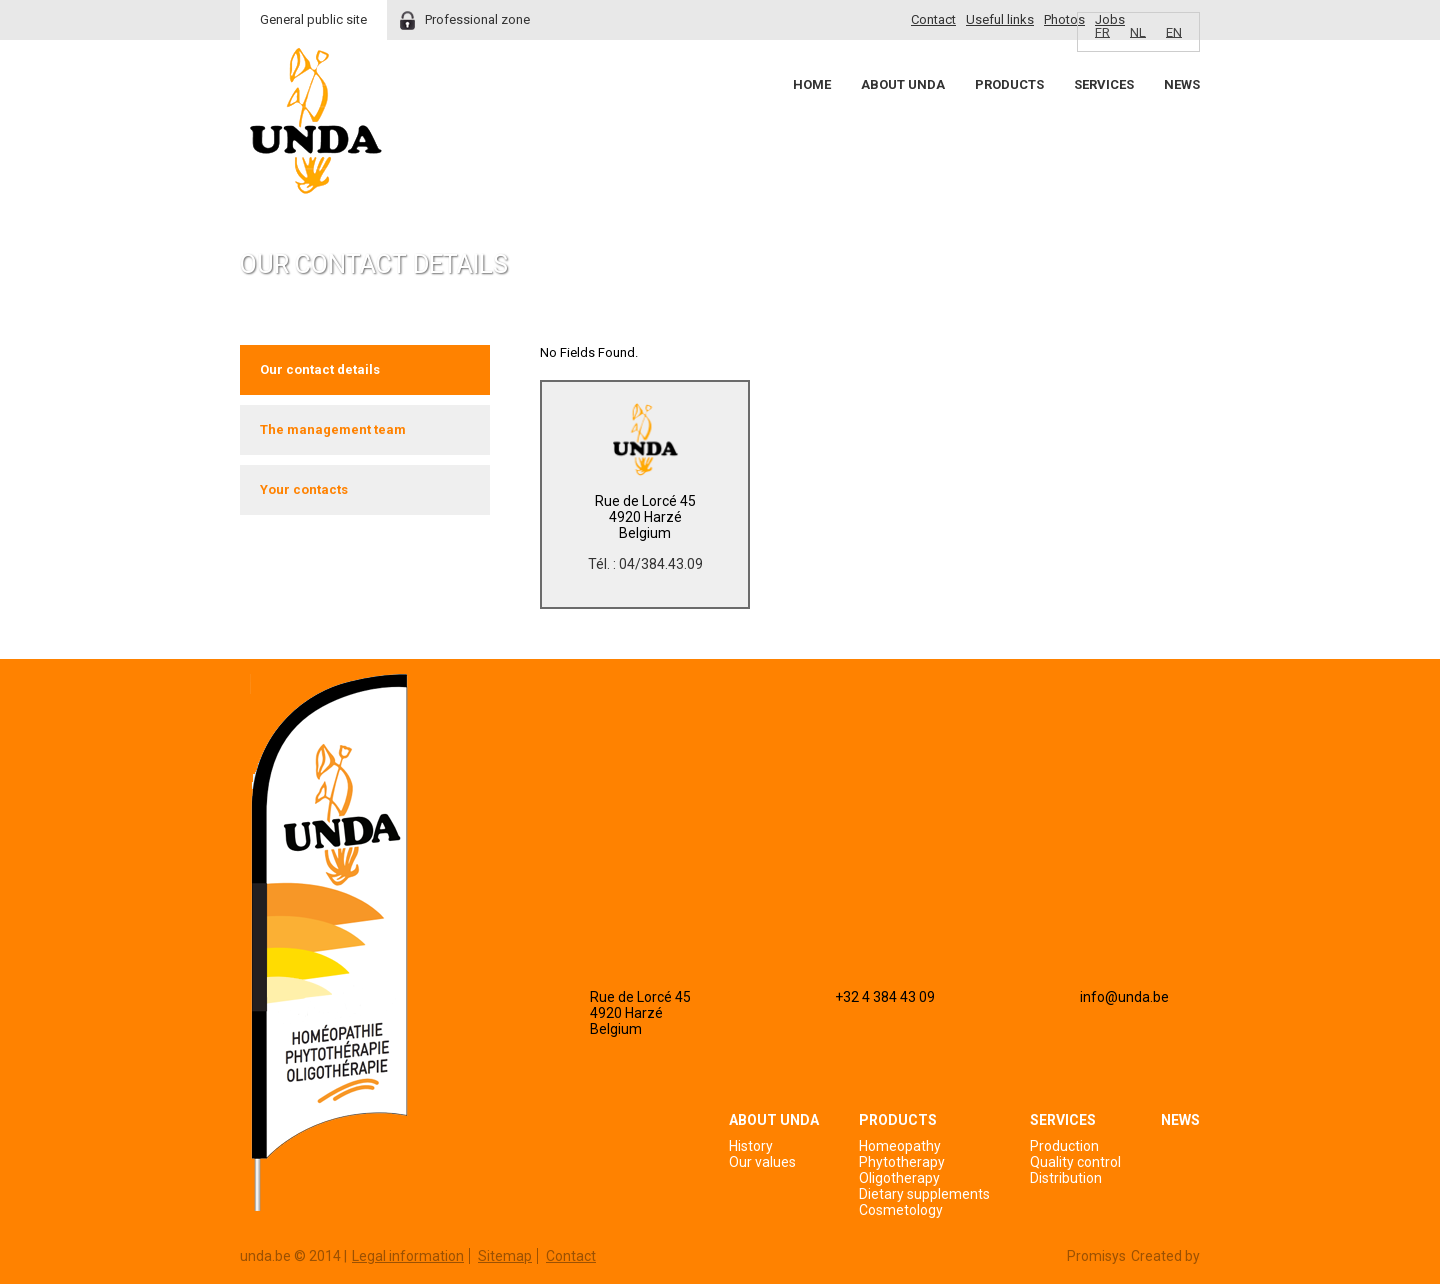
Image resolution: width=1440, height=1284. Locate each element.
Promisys (1096, 1256)
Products (1009, 84)
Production (1064, 1146)
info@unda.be (1124, 997)
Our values (762, 1162)
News (1182, 84)
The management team (333, 429)
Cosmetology (901, 1210)
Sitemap (505, 1256)
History (751, 1146)
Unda (316, 121)
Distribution (1066, 1178)
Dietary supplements (924, 1194)
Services (1104, 84)
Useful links (1000, 19)
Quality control (1075, 1162)
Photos (1064, 19)
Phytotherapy (902, 1162)
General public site (313, 19)
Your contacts (304, 489)
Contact (933, 19)
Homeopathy (900, 1146)
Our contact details (320, 369)
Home (812, 84)
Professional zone (477, 19)
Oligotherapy (899, 1178)
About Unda (903, 84)
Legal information (408, 1256)
